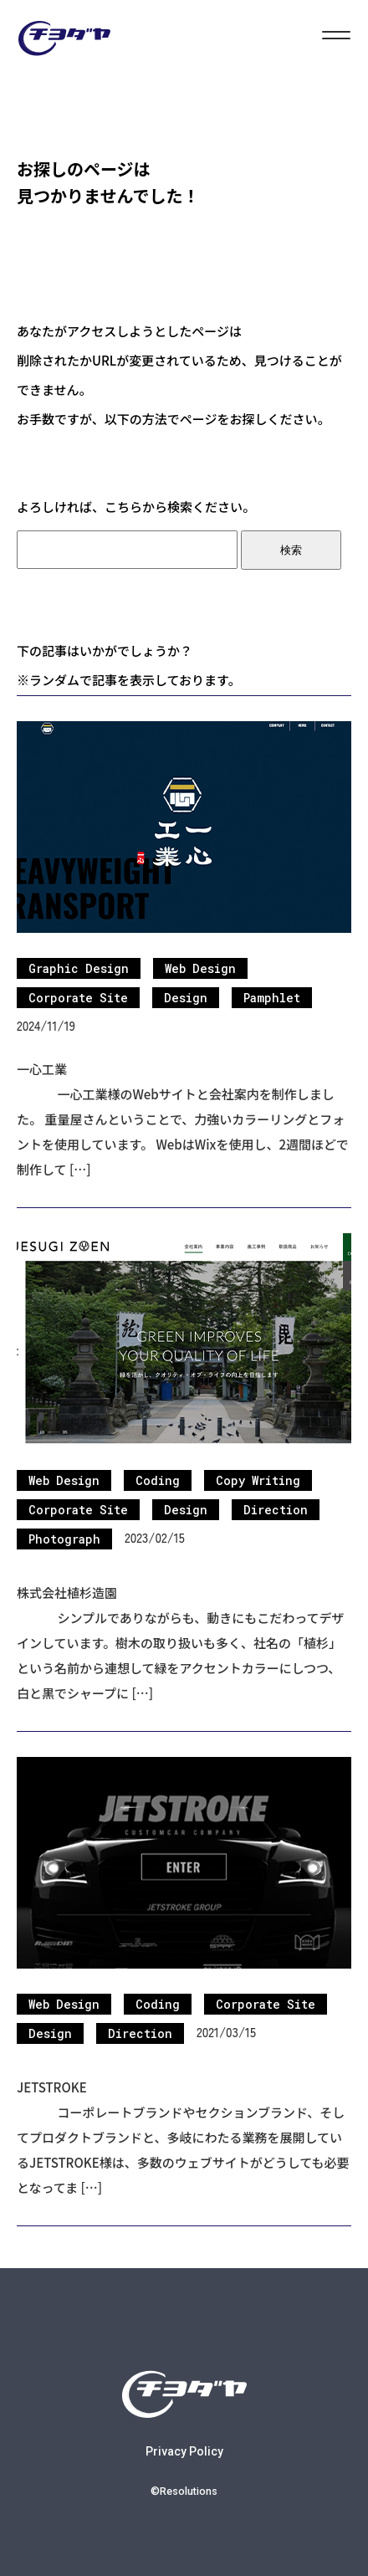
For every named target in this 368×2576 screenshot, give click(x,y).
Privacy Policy (184, 2451)
